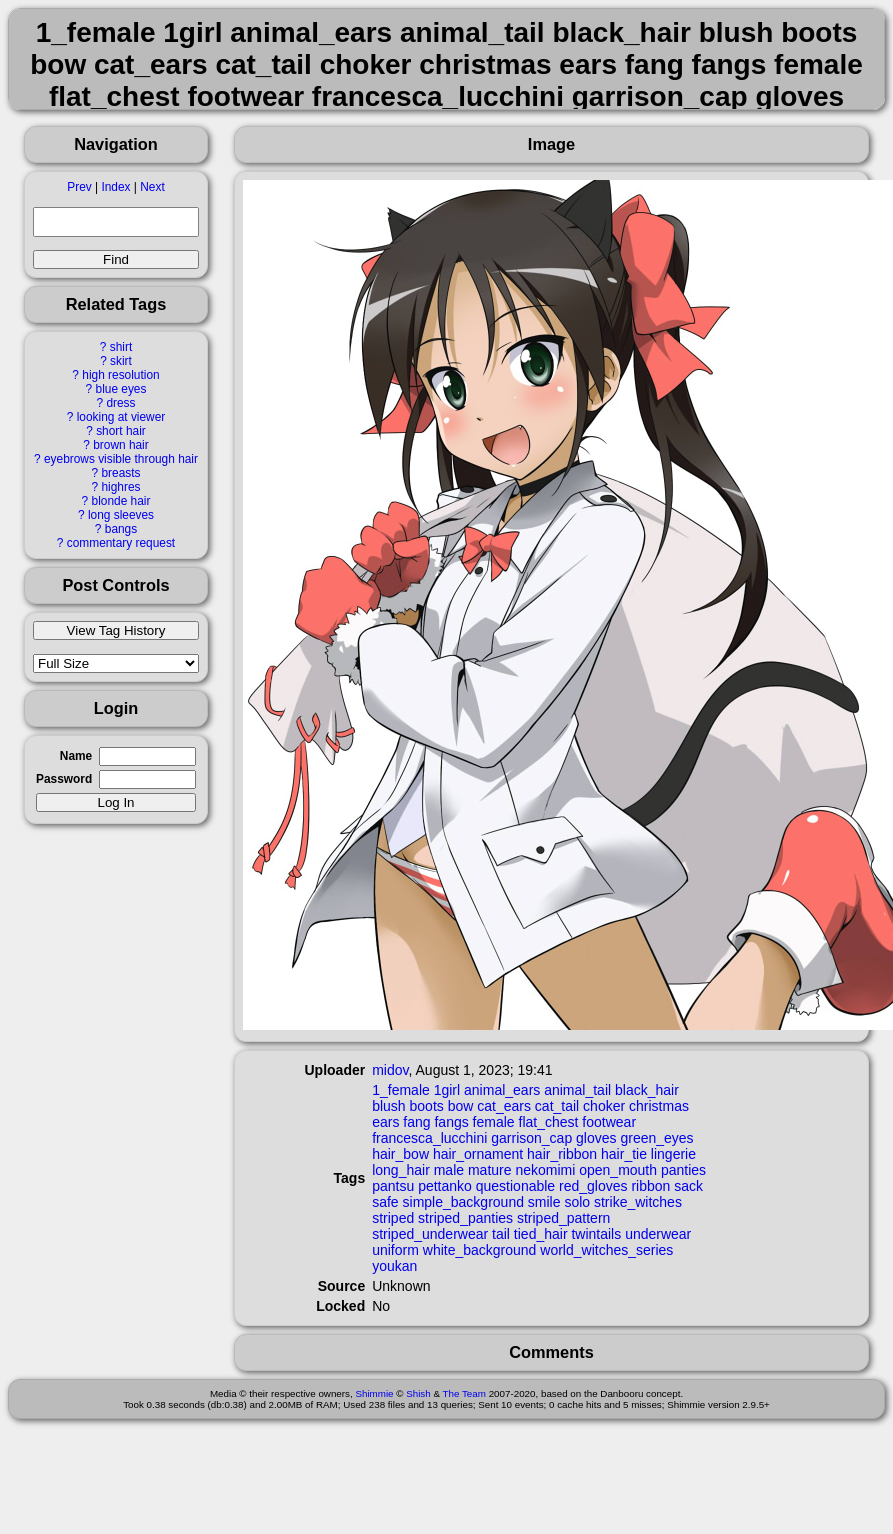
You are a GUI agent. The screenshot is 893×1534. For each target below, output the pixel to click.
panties (683, 1170)
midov (390, 1070)
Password (64, 779)
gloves (596, 1138)
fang (416, 1122)
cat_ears (504, 1106)
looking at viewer (121, 417)
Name (76, 756)
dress (120, 403)
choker (604, 1106)
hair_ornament (478, 1154)
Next (152, 187)
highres (120, 487)
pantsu (393, 1186)
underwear (658, 1234)
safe (385, 1202)
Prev (79, 187)
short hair (121, 431)
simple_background (463, 1202)
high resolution (120, 375)
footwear (609, 1122)
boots (427, 1106)
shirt (121, 347)
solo (577, 1202)
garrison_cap (531, 1138)
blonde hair (121, 501)
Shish (418, 1393)
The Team (464, 1393)
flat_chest (549, 1122)
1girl (447, 1090)
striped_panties (465, 1218)
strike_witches (638, 1202)
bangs (121, 529)
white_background (480, 1250)
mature (490, 1170)
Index (115, 187)
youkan (394, 1266)
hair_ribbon (562, 1154)
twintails (596, 1234)
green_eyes (656, 1138)
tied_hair (541, 1234)
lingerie (673, 1154)
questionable (515, 1186)
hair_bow (400, 1154)
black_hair (647, 1090)
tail (501, 1234)
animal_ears (502, 1090)
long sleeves (121, 515)
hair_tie (624, 1154)
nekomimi (545, 1170)
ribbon (650, 1186)
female (494, 1122)
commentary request (121, 543)
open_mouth (618, 1170)
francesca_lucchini (429, 1138)
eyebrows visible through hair (121, 459)
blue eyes (121, 389)
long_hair (401, 1170)
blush (388, 1106)
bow (461, 1106)
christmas (659, 1106)
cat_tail (557, 1106)
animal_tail (577, 1090)
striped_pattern (563, 1218)
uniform (395, 1250)
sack (688, 1186)
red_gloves (593, 1186)
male (449, 1170)
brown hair (121, 445)
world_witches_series (606, 1250)
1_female (401, 1090)
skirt (121, 361)
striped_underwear (430, 1234)
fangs (451, 1122)
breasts (120, 473)
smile (544, 1202)
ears (385, 1122)
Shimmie (374, 1393)
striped (393, 1218)
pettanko (445, 1186)
